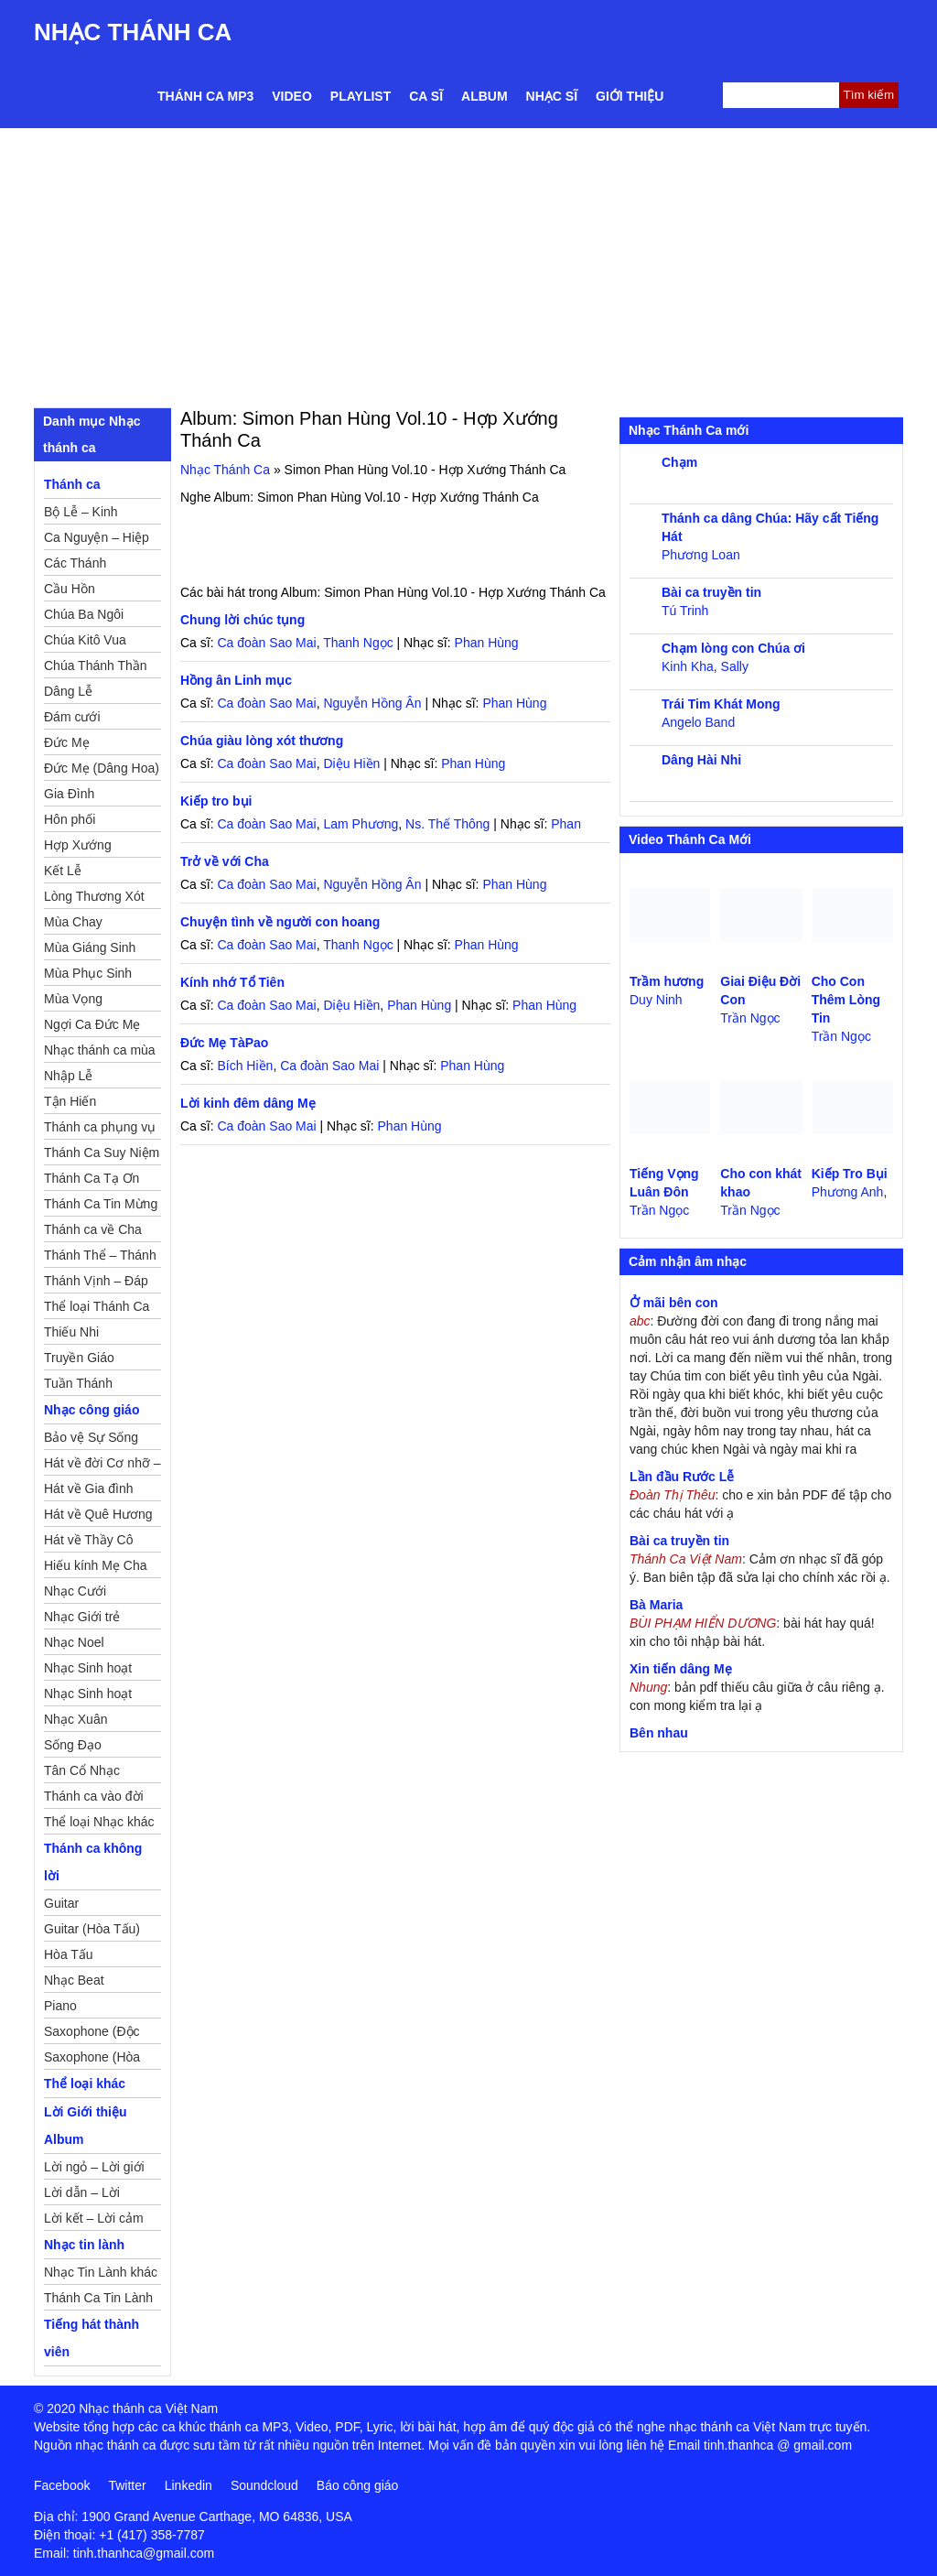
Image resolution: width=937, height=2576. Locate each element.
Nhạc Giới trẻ (82, 1616)
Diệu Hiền (351, 763)
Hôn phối (69, 819)
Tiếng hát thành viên (91, 2338)
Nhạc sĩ (551, 96)
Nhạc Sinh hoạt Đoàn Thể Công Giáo (89, 1671)
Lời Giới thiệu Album (85, 2126)
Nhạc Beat (74, 1980)
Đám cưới (72, 716)
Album (484, 96)
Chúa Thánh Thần (95, 665)
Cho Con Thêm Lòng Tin (846, 999)
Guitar (61, 1903)
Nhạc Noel (74, 1642)
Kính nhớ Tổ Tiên (232, 982)
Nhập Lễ (68, 1075)
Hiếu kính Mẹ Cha (95, 1565)
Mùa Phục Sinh (88, 973)
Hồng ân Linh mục (236, 680)
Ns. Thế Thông (447, 824)
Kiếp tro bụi (216, 801)
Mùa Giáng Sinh (89, 947)
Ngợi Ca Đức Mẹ (92, 1024)
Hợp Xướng (78, 845)
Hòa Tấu (68, 1954)
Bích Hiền (245, 1065)
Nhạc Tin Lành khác (100, 2272)
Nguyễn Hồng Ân (372, 703)
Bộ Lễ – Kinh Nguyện (81, 514)
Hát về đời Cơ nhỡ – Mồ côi (102, 1466)
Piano (60, 2005)
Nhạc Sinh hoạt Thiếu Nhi (88, 1696)
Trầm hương (667, 981)
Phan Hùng (487, 642)
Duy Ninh (656, 999)
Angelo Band (698, 722)
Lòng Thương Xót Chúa (94, 899)
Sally (735, 666)
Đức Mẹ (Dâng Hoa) (101, 768)
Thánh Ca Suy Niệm (101, 1152)
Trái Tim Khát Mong (721, 704)
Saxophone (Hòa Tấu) (92, 2060)
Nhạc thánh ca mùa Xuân (100, 1053)
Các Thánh (75, 563)
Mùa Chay (73, 922)
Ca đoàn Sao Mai (266, 642)
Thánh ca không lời (93, 1862)
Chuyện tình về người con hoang (280, 922)
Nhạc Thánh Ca (133, 32)
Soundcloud (264, 2485)
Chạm (679, 462)
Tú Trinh (685, 610)
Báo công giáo (358, 2485)
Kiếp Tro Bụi (850, 1173)
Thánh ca (72, 484)
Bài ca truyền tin (711, 592)
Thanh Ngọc (358, 642)
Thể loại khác (84, 2083)
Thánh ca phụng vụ (100, 1127)
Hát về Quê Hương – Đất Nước (98, 1517)
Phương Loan (701, 554)
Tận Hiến (70, 1101)
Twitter (126, 2485)
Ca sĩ (426, 96)
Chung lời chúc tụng (242, 619)
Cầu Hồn (69, 588)
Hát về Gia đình (89, 1488)
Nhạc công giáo (91, 1409)
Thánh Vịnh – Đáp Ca (96, 1283)
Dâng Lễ (68, 691)
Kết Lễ (62, 870)
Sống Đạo (73, 1744)
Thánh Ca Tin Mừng (100, 1203)
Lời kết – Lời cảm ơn (94, 2221)
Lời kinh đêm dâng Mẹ (248, 1103)
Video (292, 96)
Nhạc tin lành (84, 2244)
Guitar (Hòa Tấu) (92, 1928)
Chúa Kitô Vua (85, 640)
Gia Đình (69, 793)
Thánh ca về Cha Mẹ (93, 1232)
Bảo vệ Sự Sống (91, 1437)
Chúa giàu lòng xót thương (261, 740)
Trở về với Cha (224, 861)
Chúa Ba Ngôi (84, 614)
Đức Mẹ (67, 742)
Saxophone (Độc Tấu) (92, 2034)
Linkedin (188, 2485)
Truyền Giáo (79, 1357)
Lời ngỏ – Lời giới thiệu (94, 2169)
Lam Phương (360, 824)
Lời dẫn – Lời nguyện (82, 2195)
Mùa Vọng (73, 998)
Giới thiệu (629, 96)
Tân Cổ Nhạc (82, 1770)
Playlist (360, 96)
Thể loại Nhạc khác (99, 1821)
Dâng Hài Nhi (701, 759)
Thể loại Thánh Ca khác (96, 1309)
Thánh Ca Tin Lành (98, 2297)
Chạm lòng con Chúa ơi (733, 648)
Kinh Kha (688, 666)
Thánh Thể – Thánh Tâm (100, 1258)
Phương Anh (848, 1192)
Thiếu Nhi (71, 1332)
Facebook (62, 2485)
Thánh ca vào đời (94, 1796)
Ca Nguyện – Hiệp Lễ (96, 540)
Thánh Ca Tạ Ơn (91, 1178)
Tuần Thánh (78, 1383)
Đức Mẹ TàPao (224, 1042)
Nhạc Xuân (75, 1719)
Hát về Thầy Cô (88, 1539)
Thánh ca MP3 (205, 96)
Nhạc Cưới (75, 1591)
